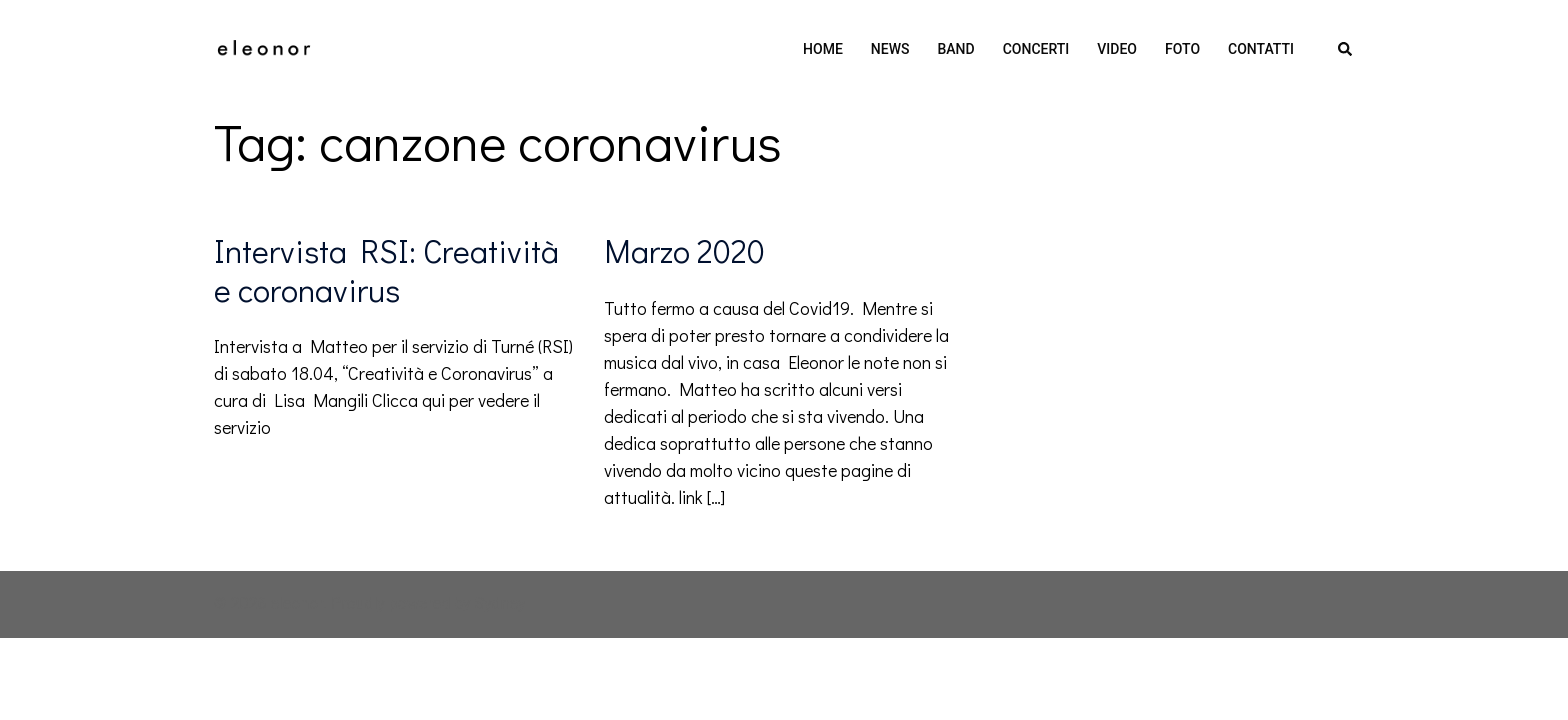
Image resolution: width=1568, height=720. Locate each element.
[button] (1346, 50)
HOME (823, 49)
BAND (956, 49)
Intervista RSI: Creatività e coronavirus (386, 269)
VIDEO (1117, 49)
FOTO (1182, 49)
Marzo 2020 (684, 250)
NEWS (890, 49)
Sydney (500, 603)
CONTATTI (1261, 49)
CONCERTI (1036, 49)
